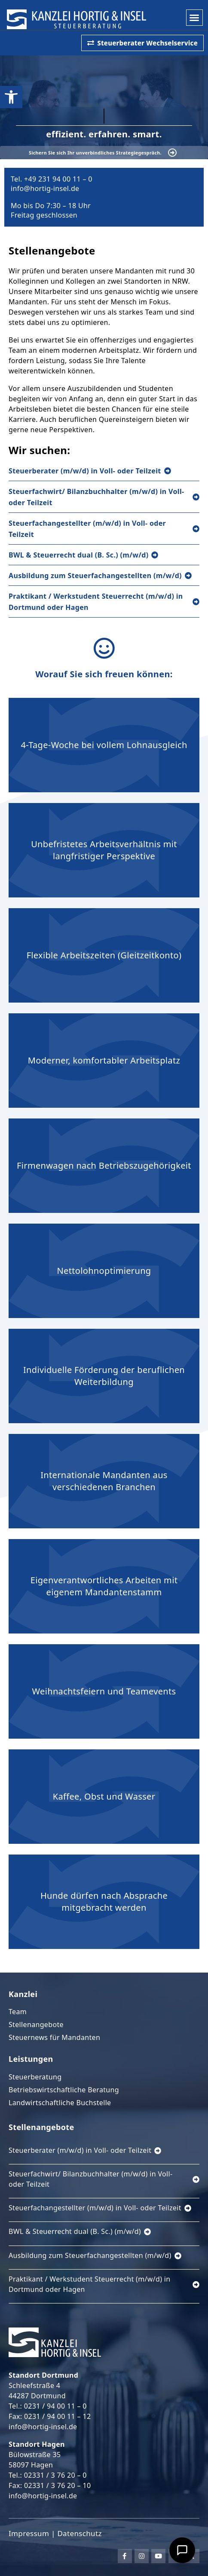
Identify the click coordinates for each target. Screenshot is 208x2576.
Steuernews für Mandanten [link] (54, 2037)
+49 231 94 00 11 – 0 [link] (58, 179)
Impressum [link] (29, 2533)
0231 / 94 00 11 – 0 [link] (55, 2406)
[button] (194, 17)
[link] (11, 97)
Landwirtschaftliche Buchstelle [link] (60, 2102)
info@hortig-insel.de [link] (45, 188)
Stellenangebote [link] (36, 2024)
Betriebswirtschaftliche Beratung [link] (64, 2089)
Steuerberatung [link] (35, 2077)
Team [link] (18, 2011)
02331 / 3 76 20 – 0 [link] (55, 2475)
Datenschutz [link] (79, 2533)
